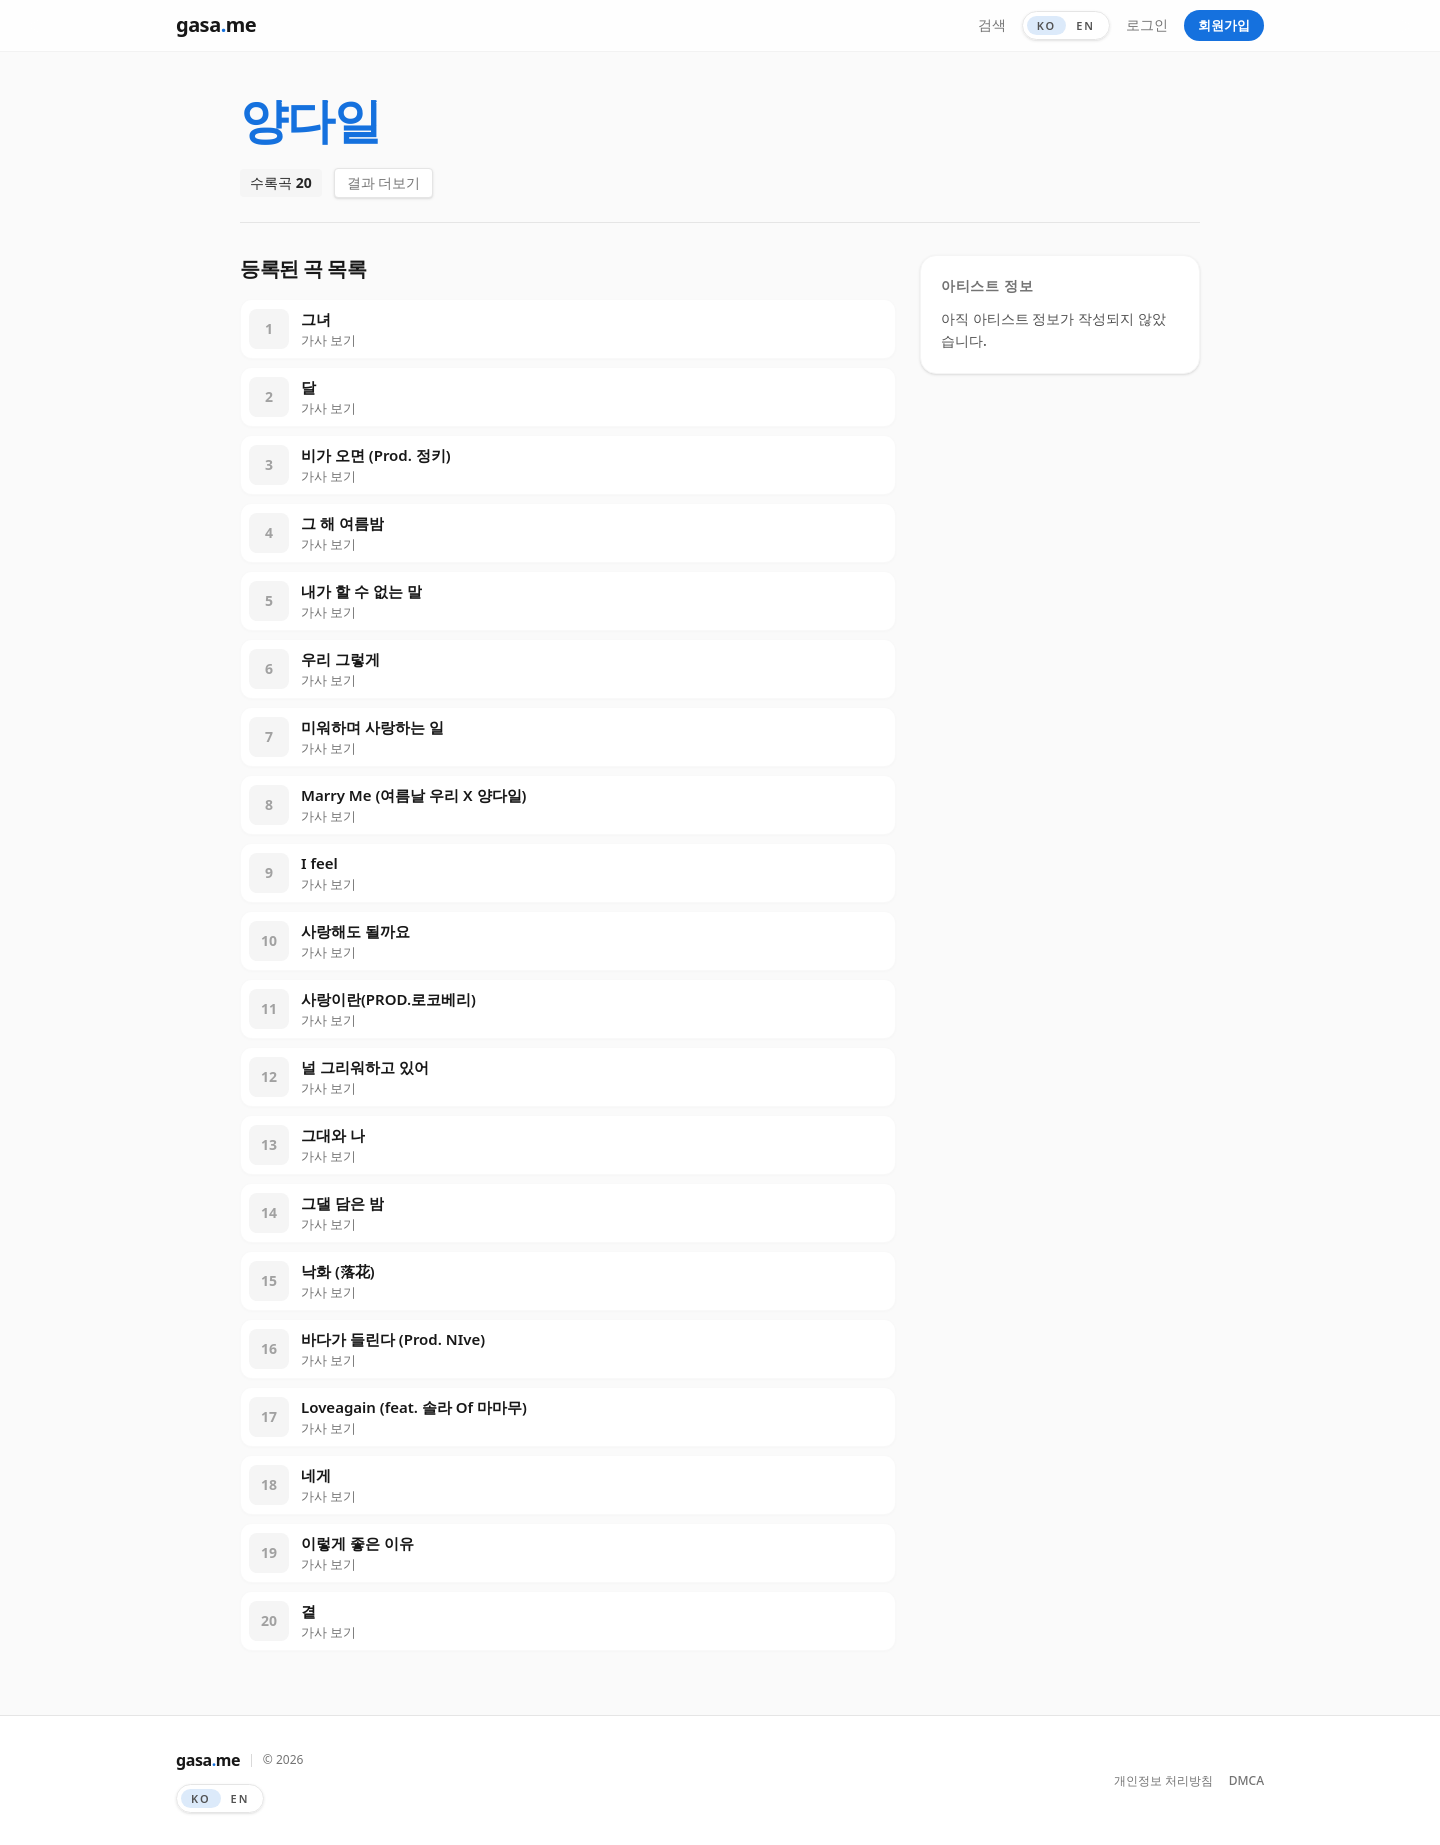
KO (1047, 25)
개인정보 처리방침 (1163, 1781)
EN (1085, 25)
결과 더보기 (384, 182)
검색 (992, 24)
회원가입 (1224, 25)
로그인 (1147, 24)
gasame (216, 24)
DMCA (1246, 1781)
